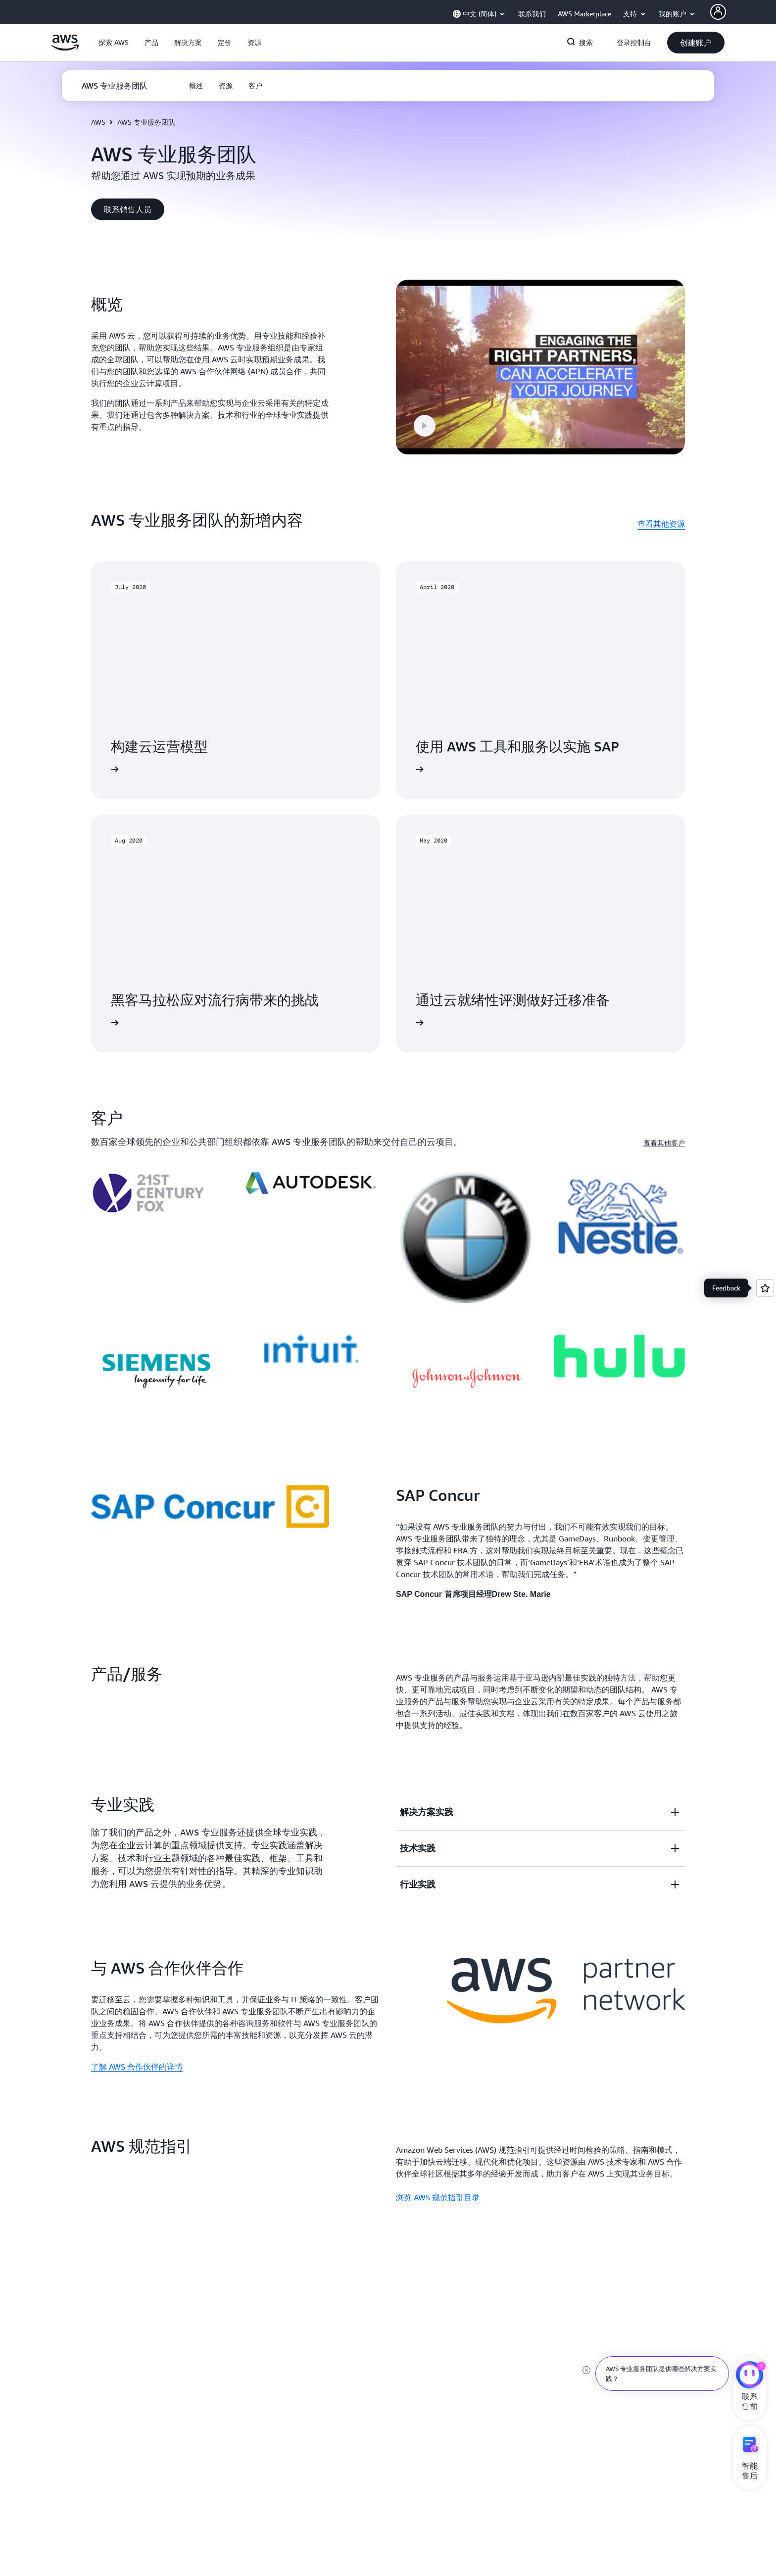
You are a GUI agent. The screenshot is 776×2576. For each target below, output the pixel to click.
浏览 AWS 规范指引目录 (438, 2185)
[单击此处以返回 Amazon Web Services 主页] (65, 48)
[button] (114, 42)
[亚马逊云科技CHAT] (749, 2376)
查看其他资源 (661, 511)
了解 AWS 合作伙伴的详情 (137, 2054)
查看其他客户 (664, 1130)
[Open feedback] (765, 1288)
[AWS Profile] (718, 12)
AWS (98, 122)
